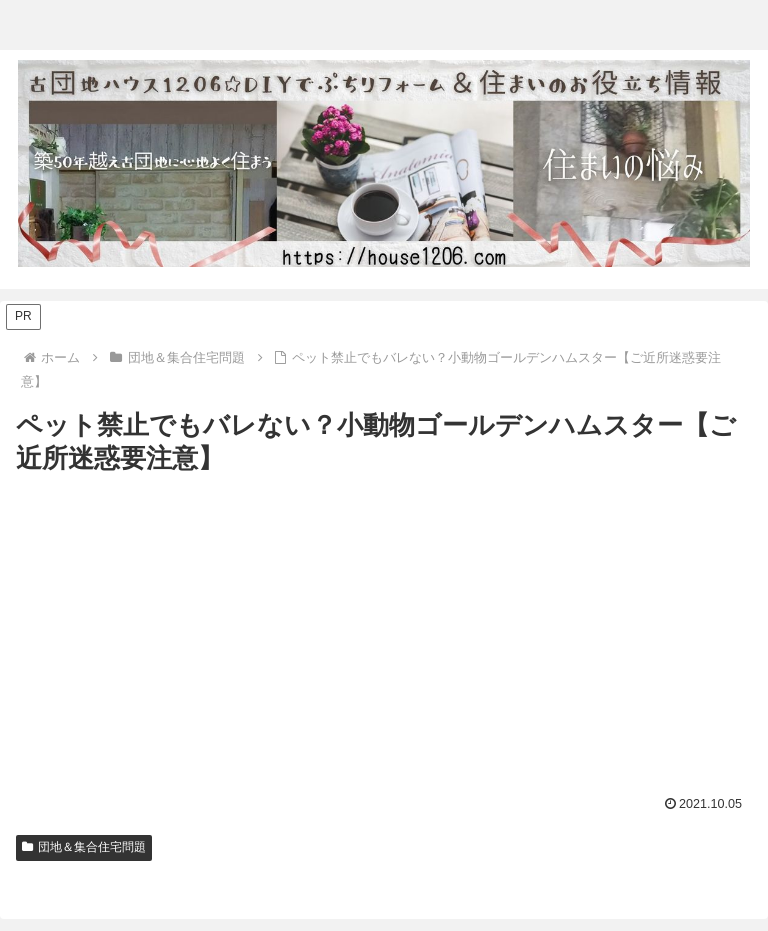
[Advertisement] (384, 630)
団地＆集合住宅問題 (84, 847)
